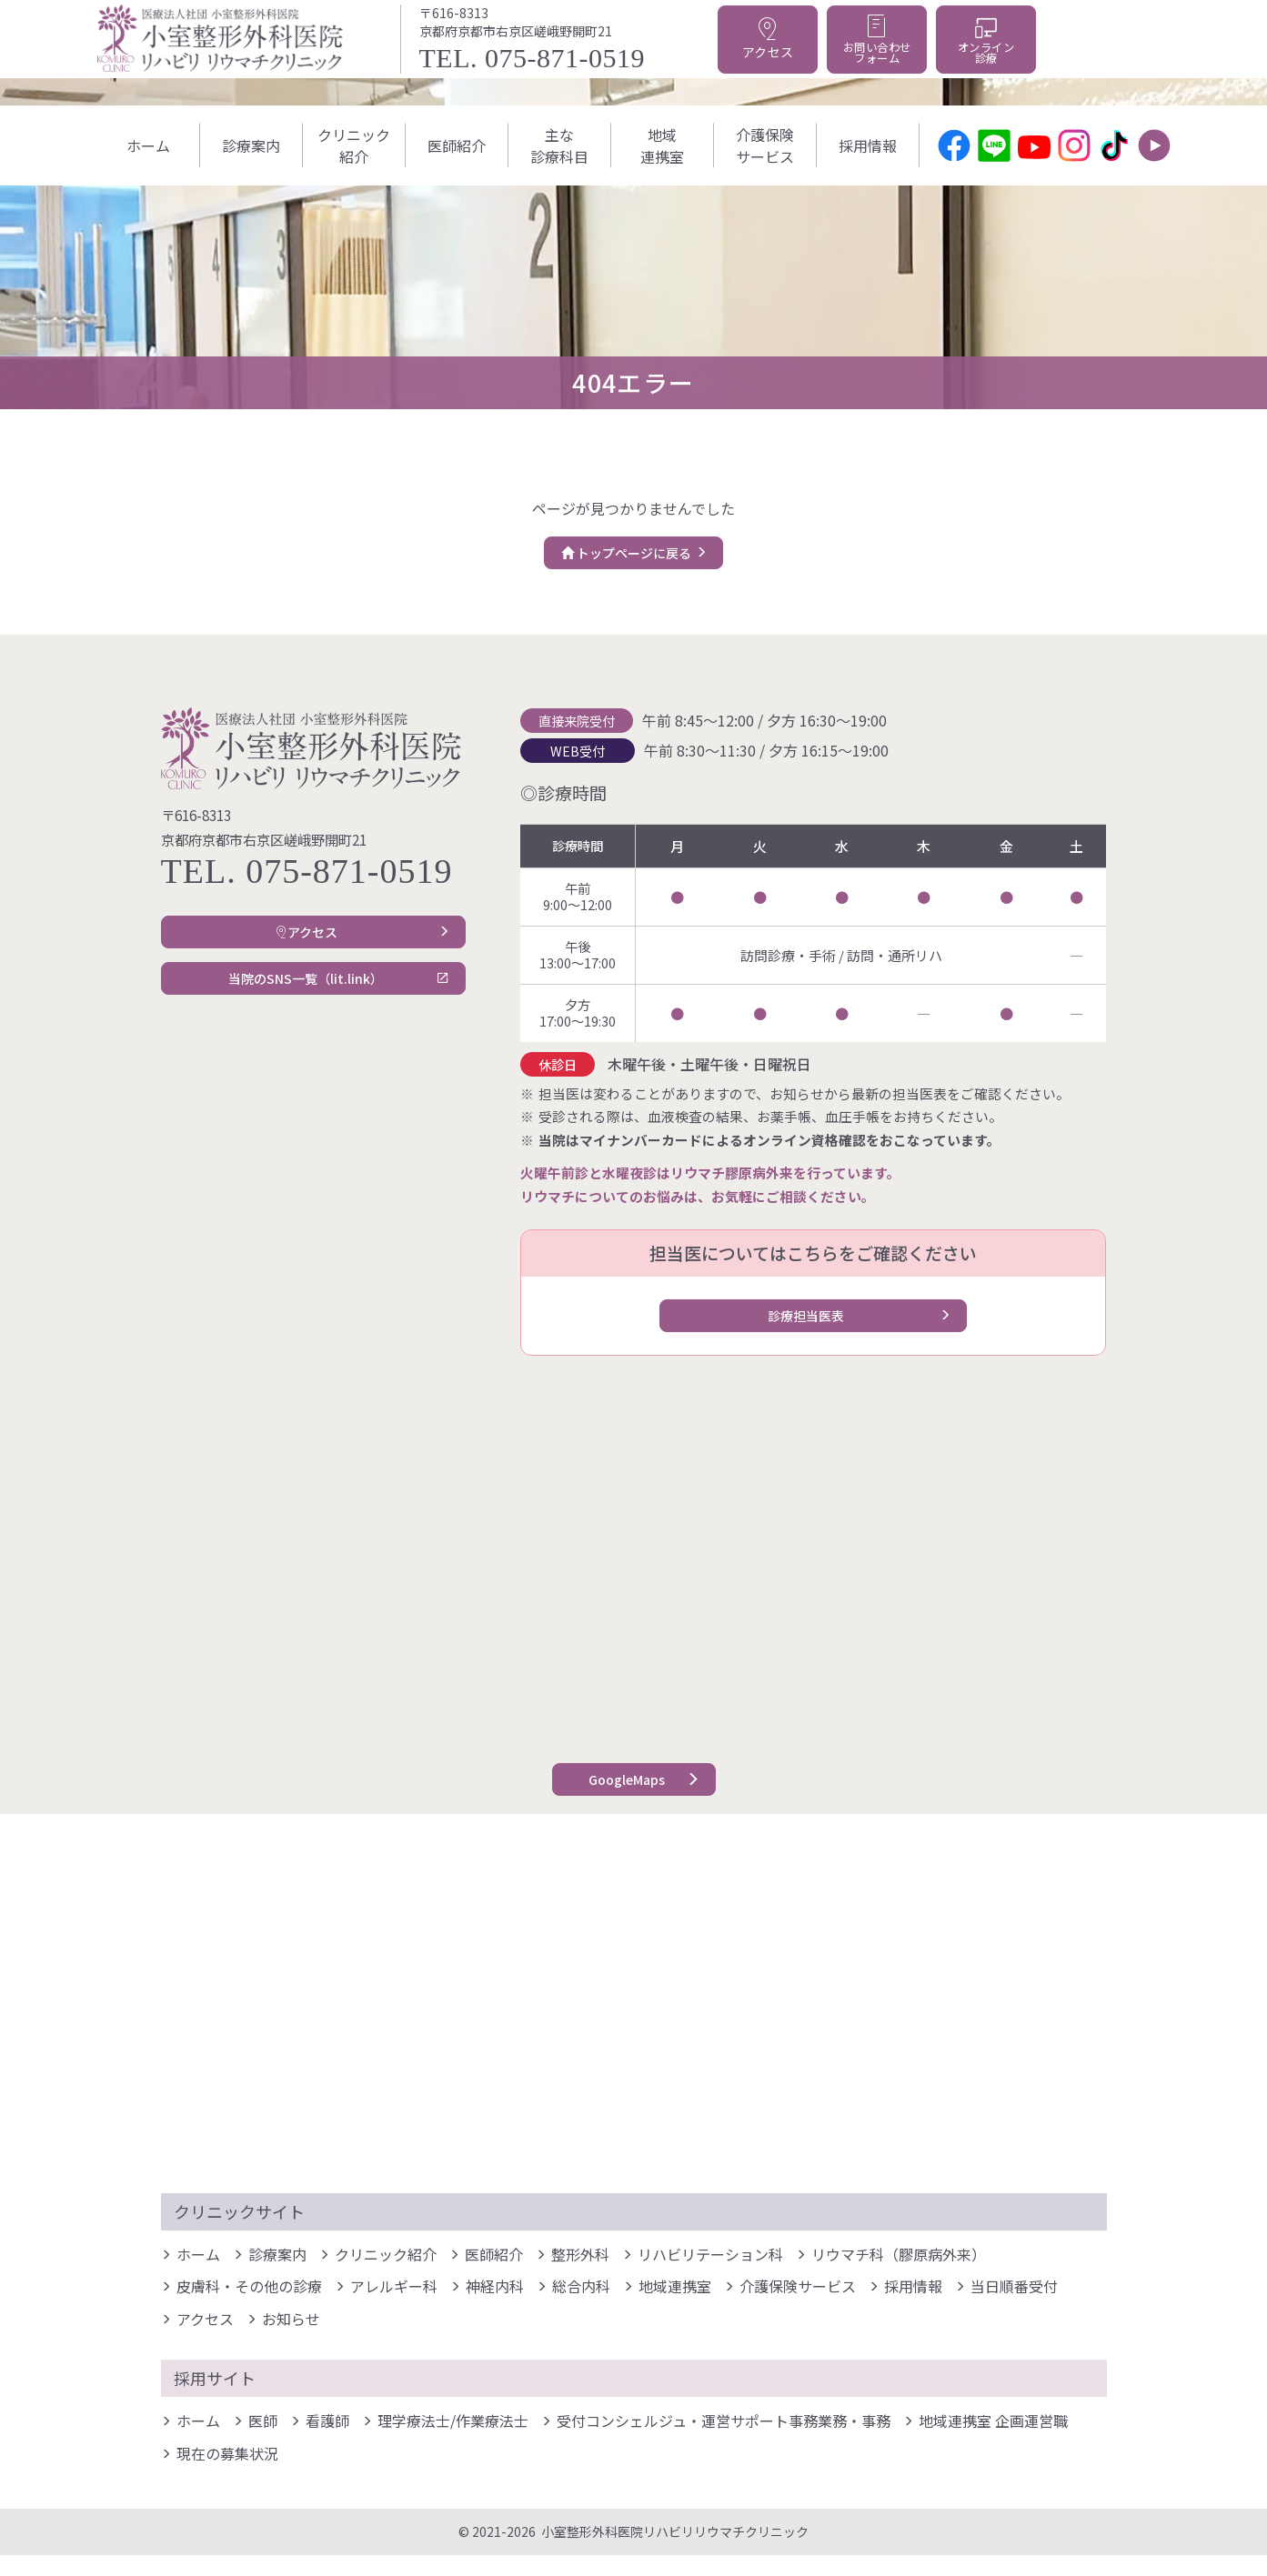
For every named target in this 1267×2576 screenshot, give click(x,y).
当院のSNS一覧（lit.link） (301, 1005)
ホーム (148, 145)
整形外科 (580, 2276)
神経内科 (495, 2308)
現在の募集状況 (227, 2475)
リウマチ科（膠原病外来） (898, 2276)
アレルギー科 (393, 2308)
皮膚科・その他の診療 (249, 2308)
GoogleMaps (622, 1796)
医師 (262, 2442)
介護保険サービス (765, 145)
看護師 (327, 2442)
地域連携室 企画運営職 (993, 2442)
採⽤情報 (868, 145)
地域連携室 (662, 145)
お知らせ (291, 2340)
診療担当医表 (802, 1332)
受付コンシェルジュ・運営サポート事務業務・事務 (723, 2442)
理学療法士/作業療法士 (452, 2442)
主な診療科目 (559, 145)
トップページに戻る (622, 558)
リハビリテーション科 (710, 2276)
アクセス (301, 948)
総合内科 (581, 2308)
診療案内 (251, 145)
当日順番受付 (1014, 2308)
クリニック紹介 (353, 145)
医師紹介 (456, 145)
